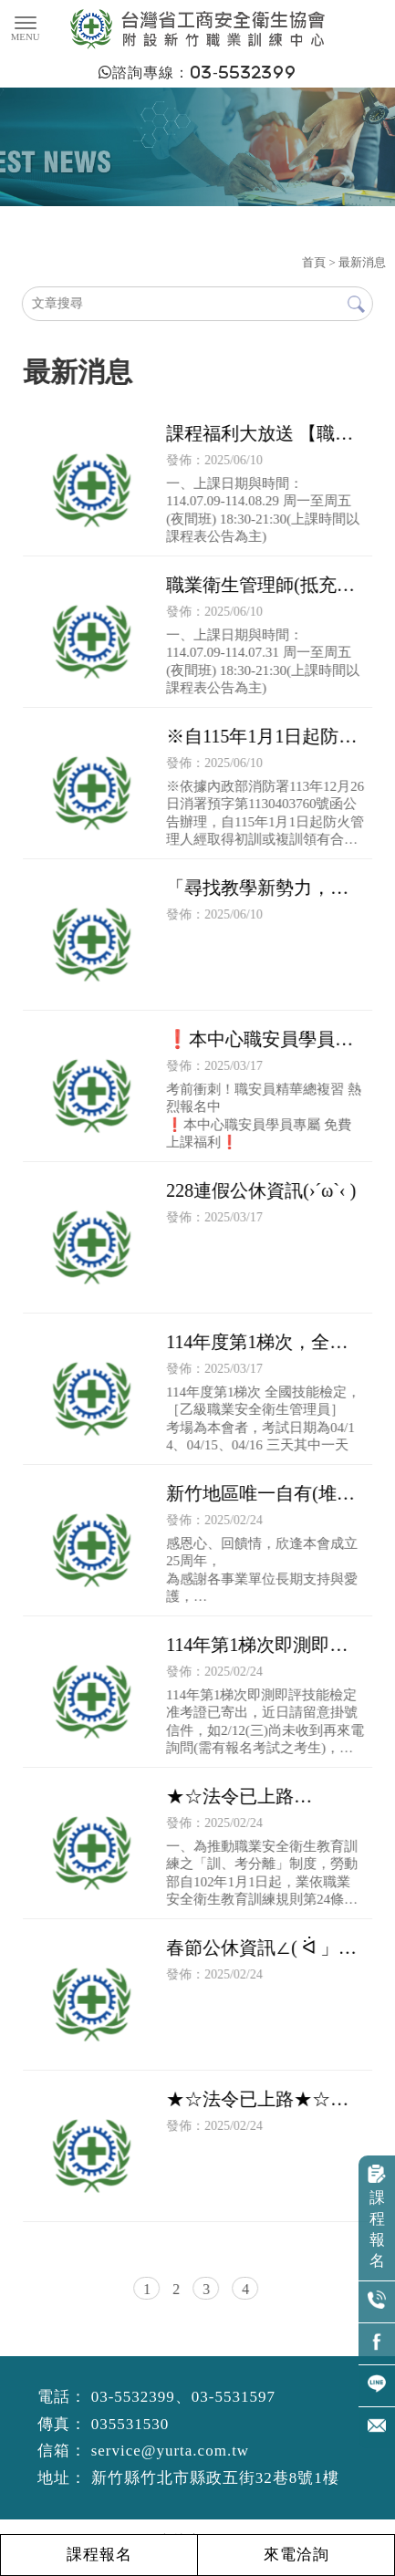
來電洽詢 (296, 2554)
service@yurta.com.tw (170, 2450)
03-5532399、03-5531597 (183, 2396)
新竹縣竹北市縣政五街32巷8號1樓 (215, 2478)
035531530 (130, 2424)
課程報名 (377, 2217)
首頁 (314, 262)
